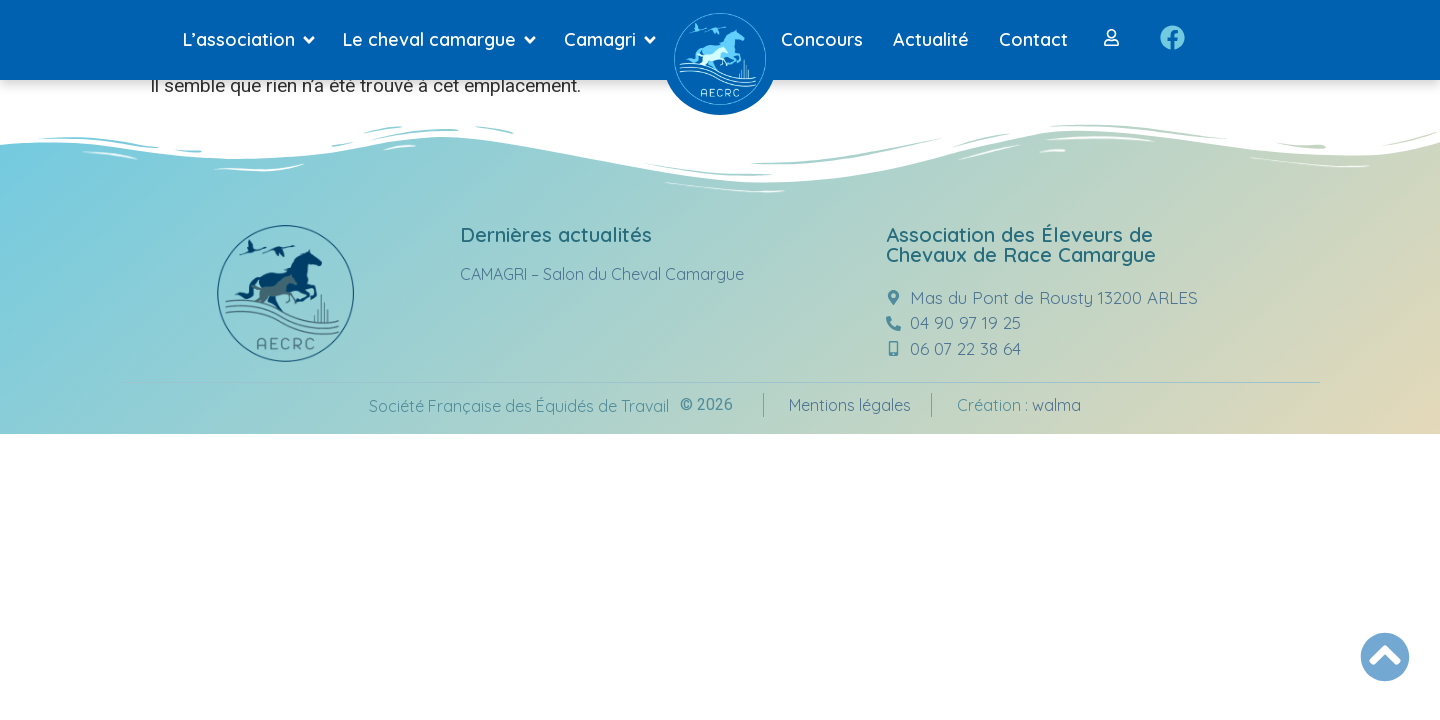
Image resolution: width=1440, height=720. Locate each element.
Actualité (931, 39)
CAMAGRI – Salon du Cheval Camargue (602, 274)
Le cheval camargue (443, 40)
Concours (822, 39)
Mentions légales (850, 405)
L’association (253, 40)
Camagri (614, 40)
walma (1056, 405)
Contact (1033, 39)
